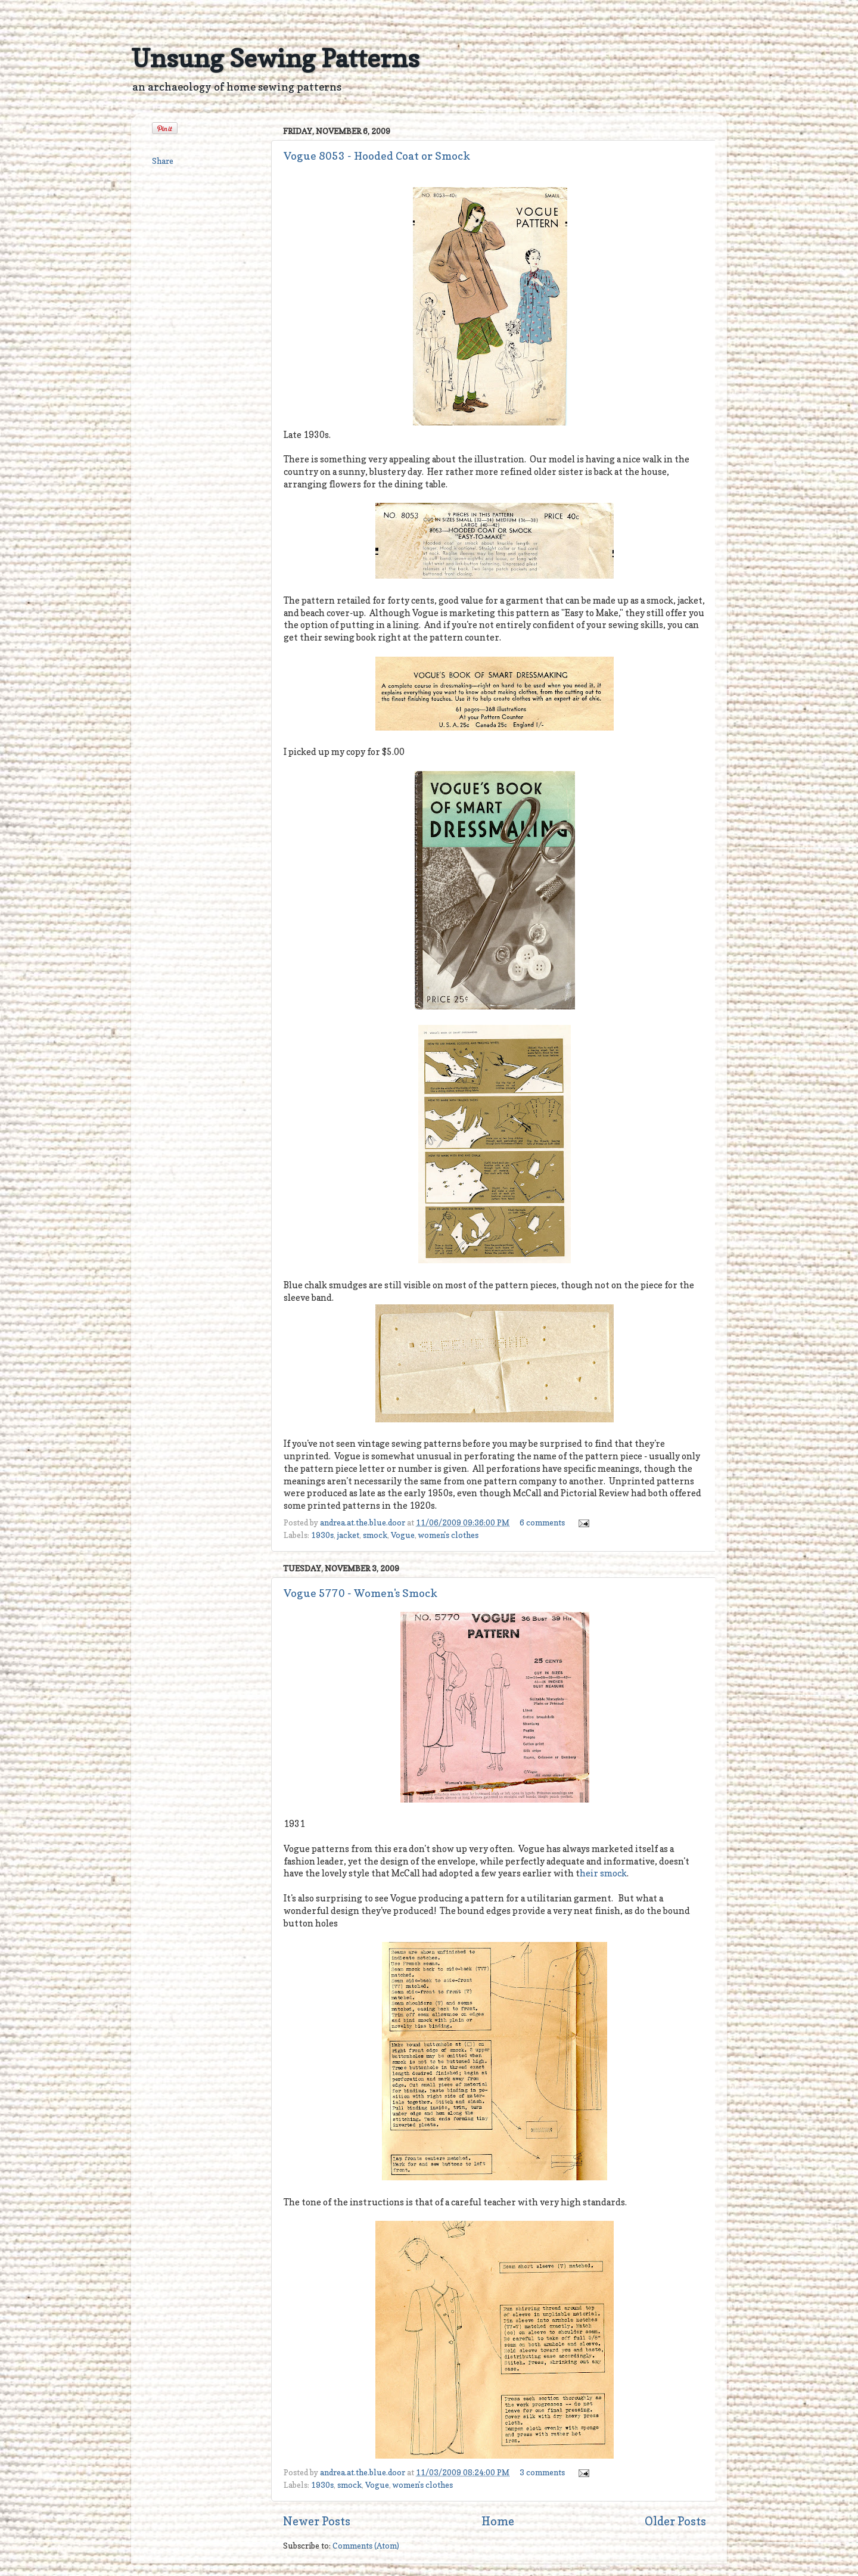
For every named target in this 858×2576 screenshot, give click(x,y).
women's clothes (448, 1535)
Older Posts (675, 2521)
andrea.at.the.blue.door (363, 1522)
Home (497, 2521)
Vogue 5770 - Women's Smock (360, 1593)
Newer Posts (316, 2521)
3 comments (542, 2472)
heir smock (603, 1873)
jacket (348, 1535)
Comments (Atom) (365, 2545)
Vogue (403, 1535)
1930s (322, 1535)
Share (162, 161)
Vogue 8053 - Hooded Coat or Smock (377, 156)
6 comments (542, 1522)
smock (375, 1535)
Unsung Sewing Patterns (275, 58)
